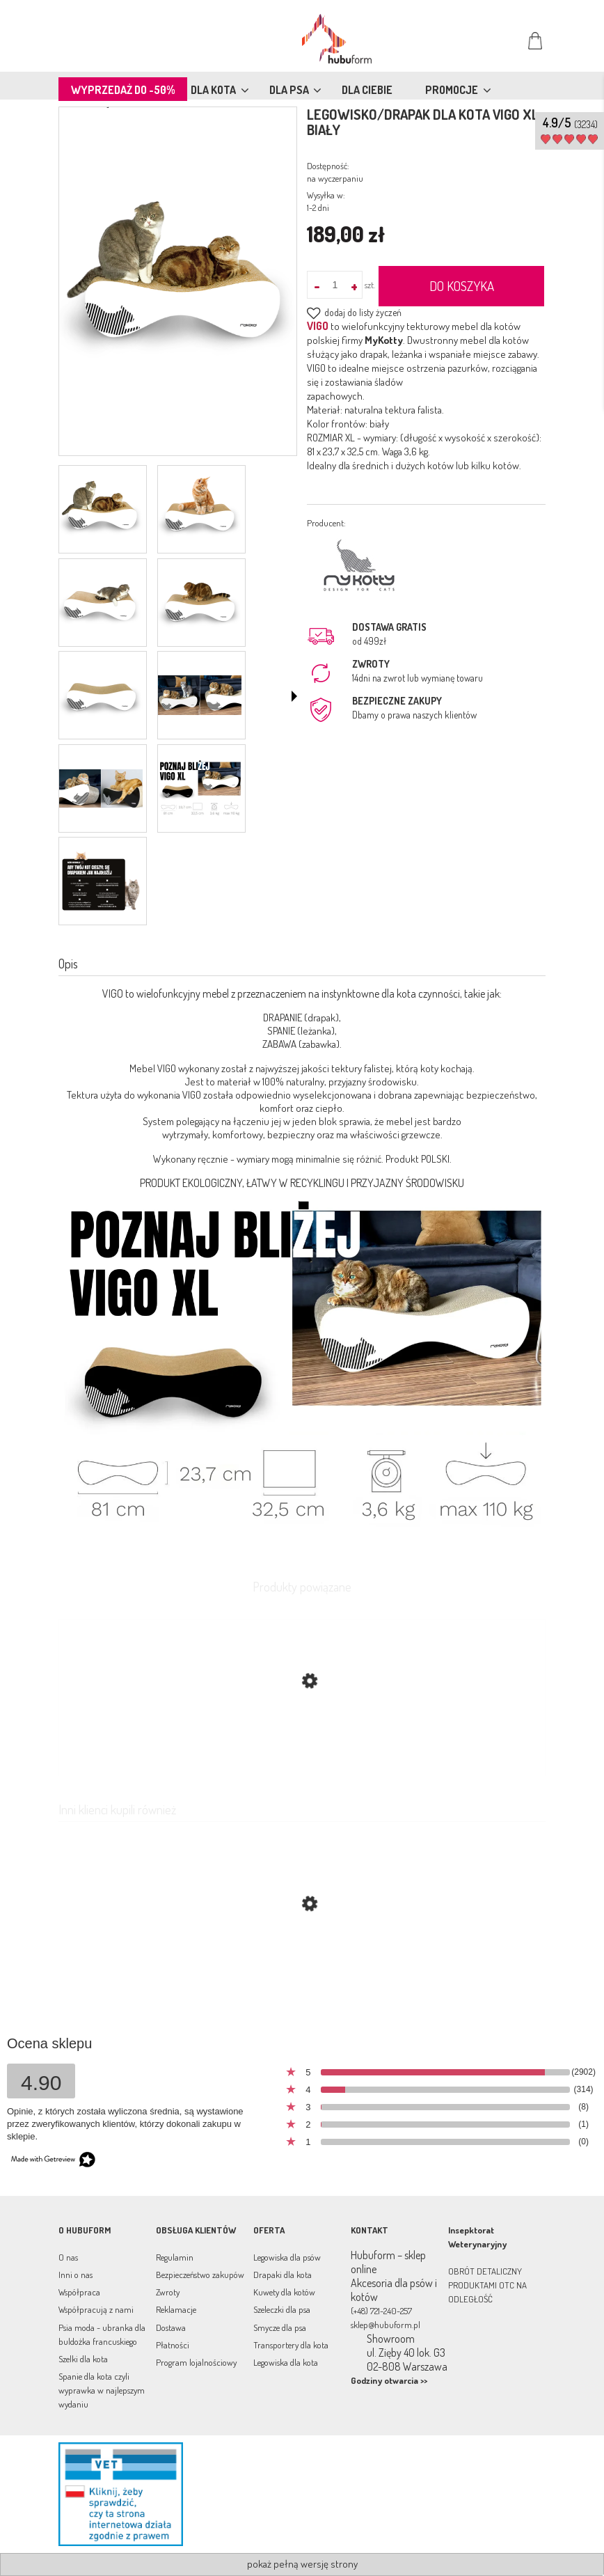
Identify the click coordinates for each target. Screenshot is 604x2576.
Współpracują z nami (96, 2309)
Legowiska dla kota (285, 2362)
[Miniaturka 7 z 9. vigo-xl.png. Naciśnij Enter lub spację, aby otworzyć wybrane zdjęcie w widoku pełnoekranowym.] (101, 788)
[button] (294, 696)
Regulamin (174, 2257)
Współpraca (79, 2292)
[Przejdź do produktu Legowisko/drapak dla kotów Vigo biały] (302, 1969)
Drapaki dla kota (282, 2274)
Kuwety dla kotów (284, 2292)
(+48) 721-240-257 (381, 2310)
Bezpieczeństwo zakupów (200, 2274)
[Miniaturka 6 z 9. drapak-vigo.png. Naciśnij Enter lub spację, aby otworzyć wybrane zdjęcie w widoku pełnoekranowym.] (199, 695)
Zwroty (168, 2292)
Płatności (172, 2344)
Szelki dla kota (83, 2358)
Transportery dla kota (290, 2344)
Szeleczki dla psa (281, 2309)
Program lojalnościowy (196, 2362)
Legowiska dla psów (287, 2257)
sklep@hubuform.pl (385, 2324)
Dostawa (171, 2327)
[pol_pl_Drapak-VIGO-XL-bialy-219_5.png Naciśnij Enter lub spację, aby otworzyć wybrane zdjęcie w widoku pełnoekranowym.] (177, 283)
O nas (68, 2257)
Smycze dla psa (279, 2327)
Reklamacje (176, 2309)
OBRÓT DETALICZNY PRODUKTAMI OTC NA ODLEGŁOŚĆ (487, 2284)
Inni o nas (75, 2274)
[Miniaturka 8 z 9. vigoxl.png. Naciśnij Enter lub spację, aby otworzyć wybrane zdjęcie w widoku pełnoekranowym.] (199, 788)
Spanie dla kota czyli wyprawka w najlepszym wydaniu (101, 2390)
